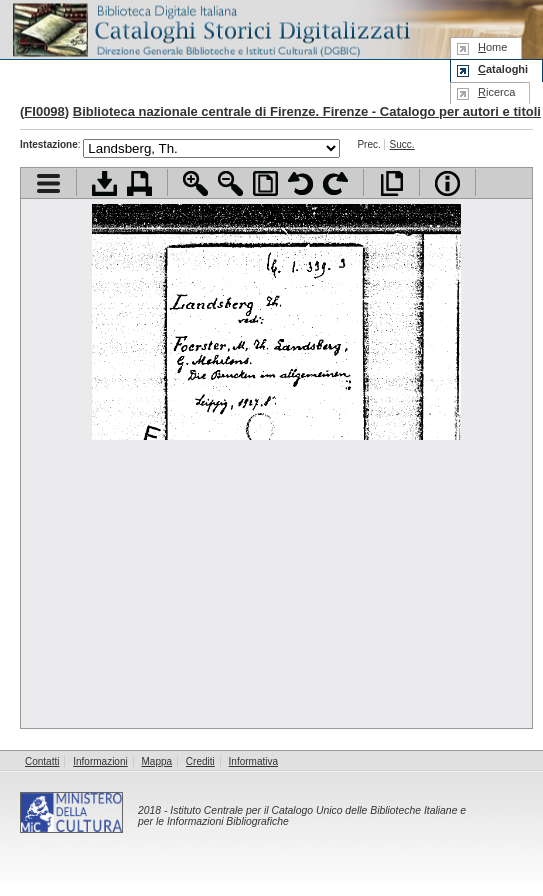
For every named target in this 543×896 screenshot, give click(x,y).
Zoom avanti (195, 183)
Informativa (253, 761)
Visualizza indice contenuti (48, 183)
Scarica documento (104, 183)
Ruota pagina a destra (335, 183)
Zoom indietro (230, 183)
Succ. (402, 144)
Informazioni (100, 761)
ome (492, 47)
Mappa (157, 761)
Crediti (200, 761)
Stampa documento (139, 183)
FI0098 (44, 111)
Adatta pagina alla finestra (265, 183)
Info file (447, 183)
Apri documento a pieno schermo (391, 183)
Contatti (42, 761)
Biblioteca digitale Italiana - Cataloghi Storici (210, 28)
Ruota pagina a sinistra (300, 183)
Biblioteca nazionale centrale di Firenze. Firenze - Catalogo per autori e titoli (307, 111)
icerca (496, 92)
